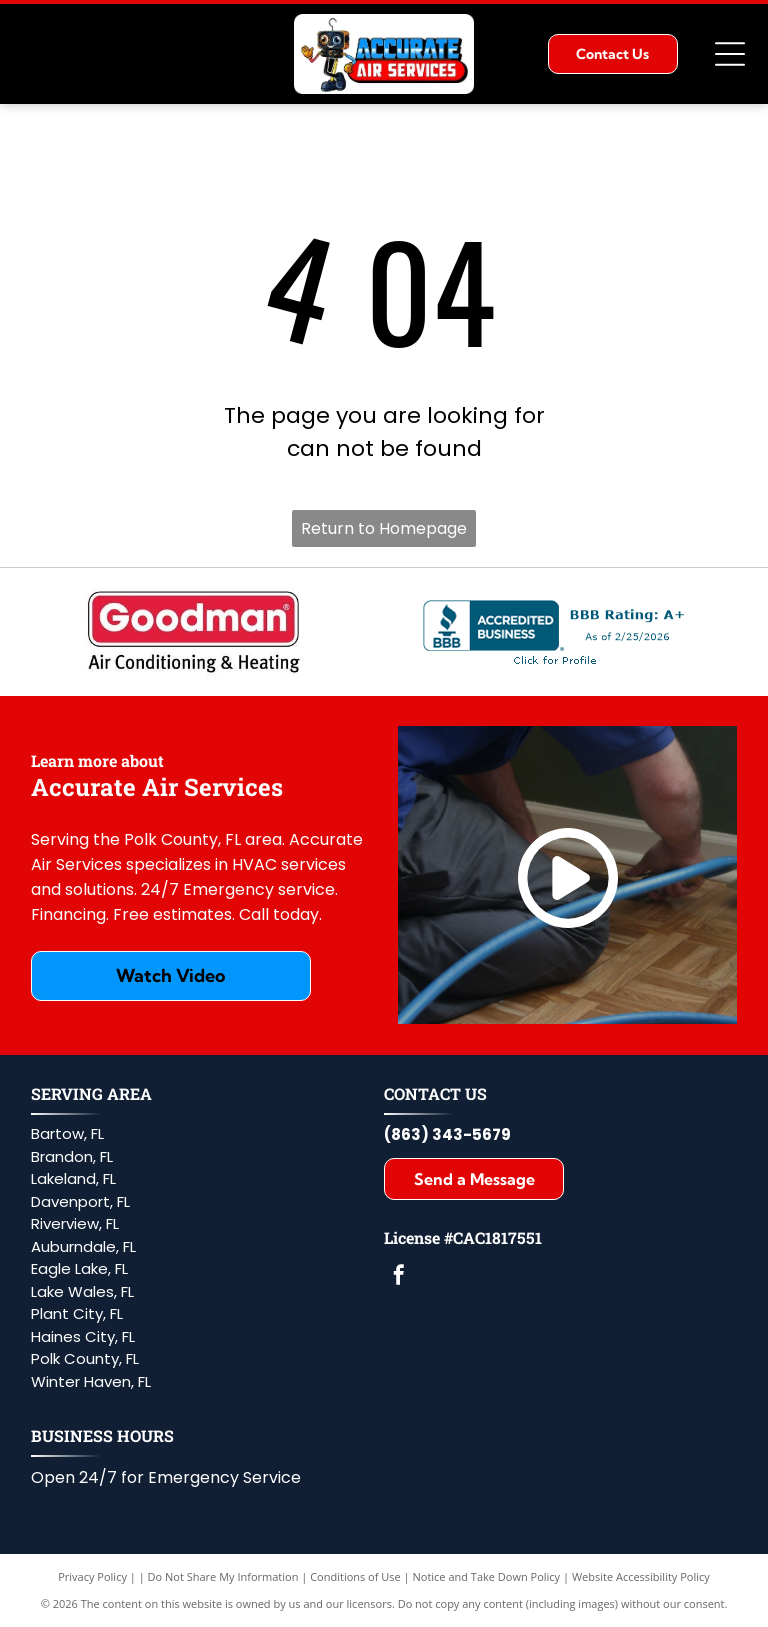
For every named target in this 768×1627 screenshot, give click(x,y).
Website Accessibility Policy (641, 1576)
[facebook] (399, 1277)
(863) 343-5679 (447, 1134)
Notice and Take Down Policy (487, 1576)
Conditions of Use (355, 1576)
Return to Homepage (384, 528)
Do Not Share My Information (223, 1576)
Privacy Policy (92, 1576)
